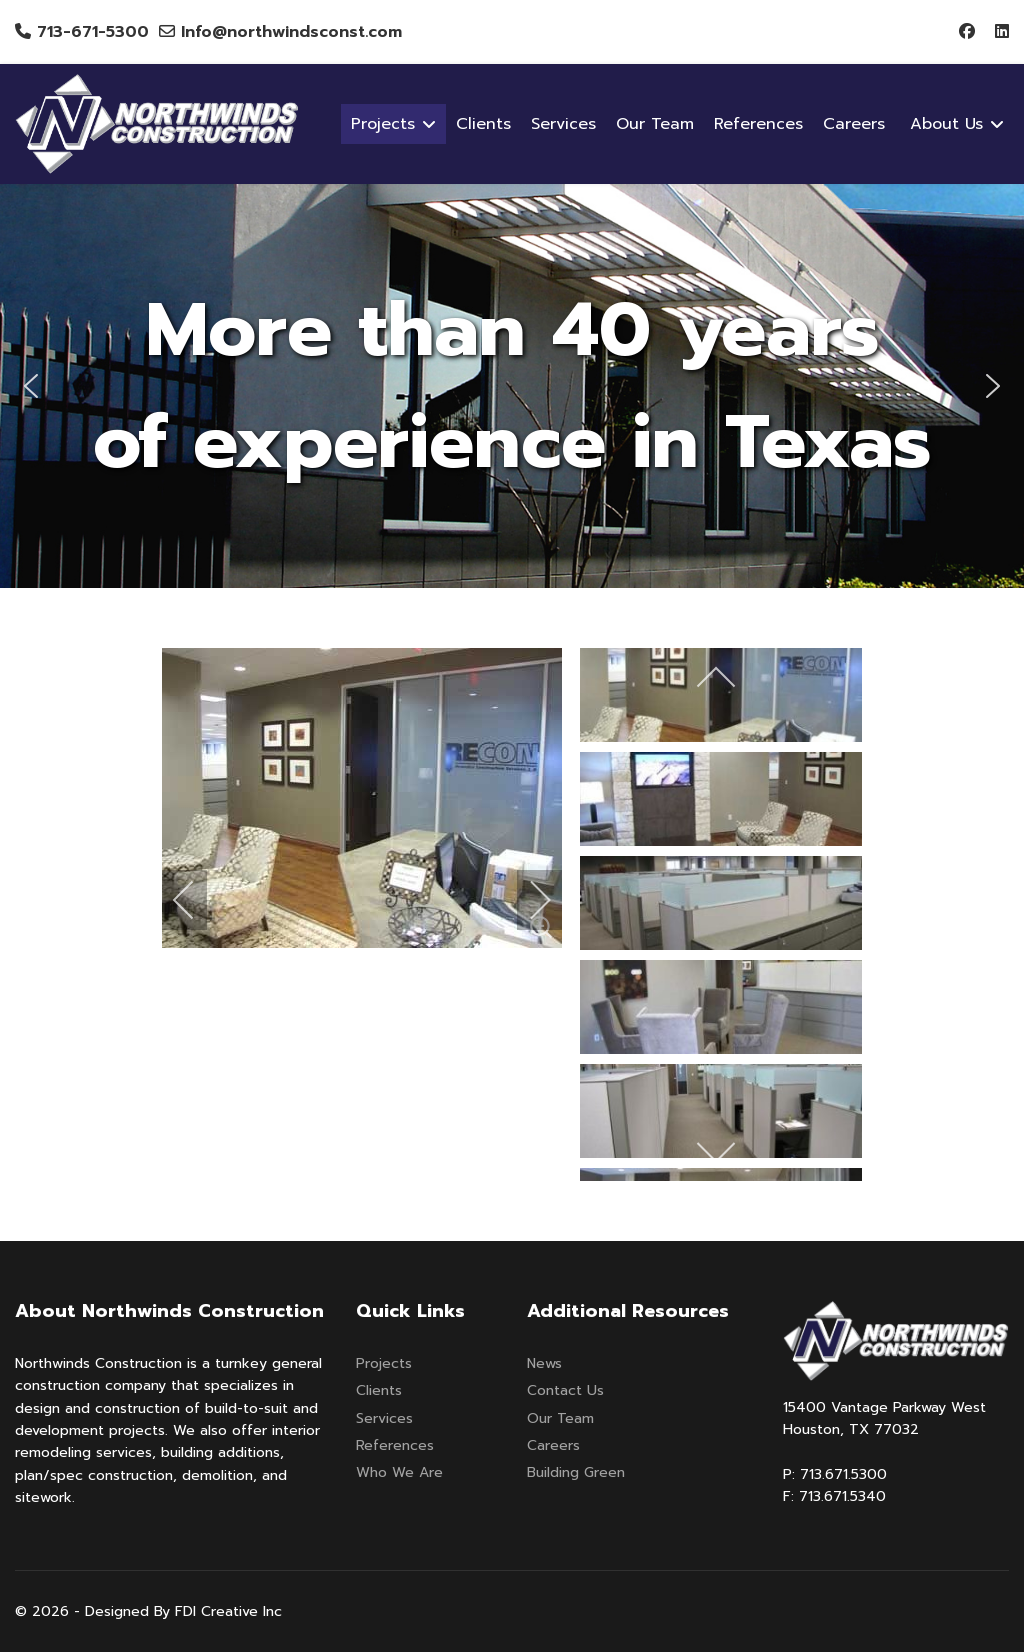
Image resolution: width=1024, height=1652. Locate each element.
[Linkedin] (1002, 32)
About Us (946, 124)
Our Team (655, 124)
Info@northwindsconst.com (291, 32)
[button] (31, 386)
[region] (512, 386)
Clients (483, 124)
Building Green (576, 1472)
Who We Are (399, 1472)
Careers (854, 124)
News (544, 1363)
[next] (527, 900)
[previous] (197, 900)
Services (563, 124)
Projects (384, 1363)
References (758, 124)
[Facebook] (967, 32)
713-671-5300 (93, 32)
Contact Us (565, 1390)
